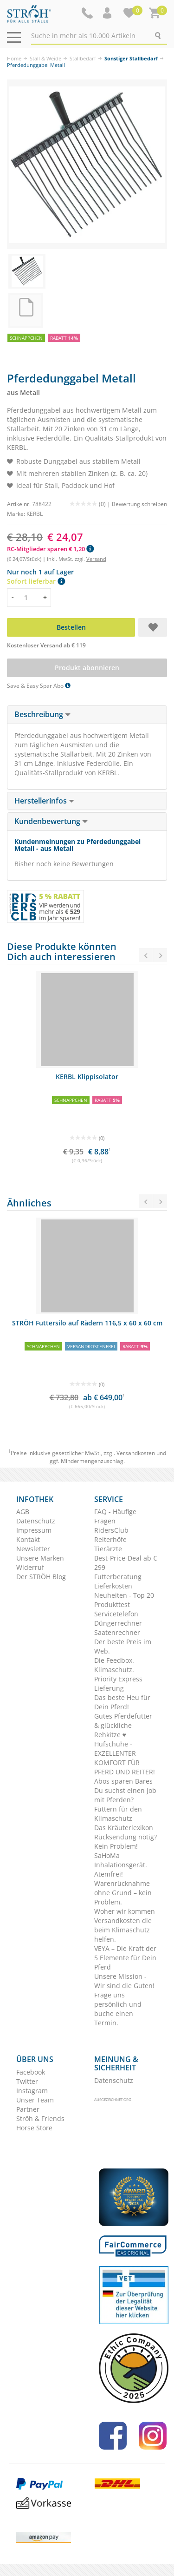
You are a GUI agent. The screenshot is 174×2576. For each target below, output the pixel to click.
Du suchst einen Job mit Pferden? (125, 1795)
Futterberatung (118, 1576)
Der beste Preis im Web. (122, 1646)
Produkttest (112, 1604)
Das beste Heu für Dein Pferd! (122, 1702)
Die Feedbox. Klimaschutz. (114, 1665)
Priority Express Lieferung (118, 1683)
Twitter (27, 2081)
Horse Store (34, 2127)
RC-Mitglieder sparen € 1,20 (50, 549)
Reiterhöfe (110, 1539)
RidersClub (111, 1530)
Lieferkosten (113, 1585)
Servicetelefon (116, 1613)
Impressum (34, 1530)
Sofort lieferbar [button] (36, 581)
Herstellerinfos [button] (44, 801)
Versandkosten (135, 1453)
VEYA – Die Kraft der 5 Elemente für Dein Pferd (125, 1957)
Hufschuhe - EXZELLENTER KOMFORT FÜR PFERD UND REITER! (124, 1757)
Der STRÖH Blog (41, 1576)
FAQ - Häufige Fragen (115, 1516)
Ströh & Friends (40, 2118)
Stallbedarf (83, 58)
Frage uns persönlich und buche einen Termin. (118, 2008)
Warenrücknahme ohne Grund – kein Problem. (123, 1892)
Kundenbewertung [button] (51, 821)
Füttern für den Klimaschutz (118, 1814)
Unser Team (35, 2099)
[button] (108, 13)
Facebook (30, 2072)
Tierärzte (108, 1548)
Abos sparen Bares (123, 1781)
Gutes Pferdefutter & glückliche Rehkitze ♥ (123, 1725)
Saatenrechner (117, 1632)
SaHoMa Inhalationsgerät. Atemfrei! (120, 1864)
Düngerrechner (118, 1623)
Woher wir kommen (124, 1911)
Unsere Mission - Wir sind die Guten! (124, 1981)
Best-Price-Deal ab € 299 (125, 1563)
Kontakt (28, 1539)
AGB (22, 1511)
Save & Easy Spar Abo (39, 686)
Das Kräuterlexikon (123, 1827)
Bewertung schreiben (139, 504)
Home (14, 58)
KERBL (34, 514)
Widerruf (30, 1567)
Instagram (32, 2090)
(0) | (91, 504)
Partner (27, 2109)
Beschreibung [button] (42, 714)
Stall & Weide (45, 58)
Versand (96, 558)
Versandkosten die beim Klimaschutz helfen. (123, 1930)
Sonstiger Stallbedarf (131, 58)
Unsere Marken (40, 1558)
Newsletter (33, 1548)
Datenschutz (35, 1520)
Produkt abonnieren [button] (87, 667)
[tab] (87, 715)
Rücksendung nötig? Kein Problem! (125, 1841)
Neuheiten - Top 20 (124, 1595)
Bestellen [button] (71, 627)
